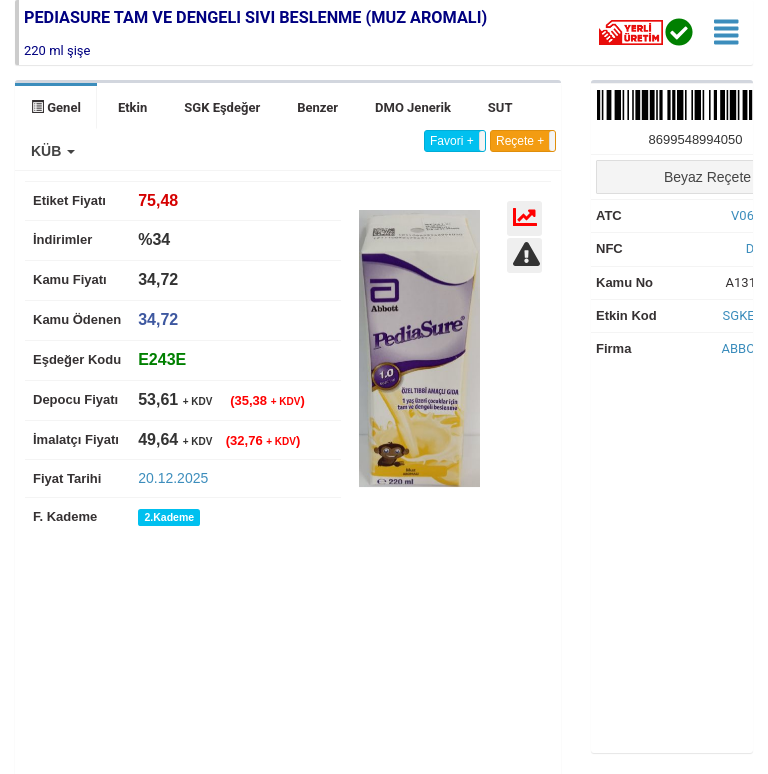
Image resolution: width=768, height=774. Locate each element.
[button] (53, 151)
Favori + (452, 141)
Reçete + (520, 141)
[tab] (162, 359)
